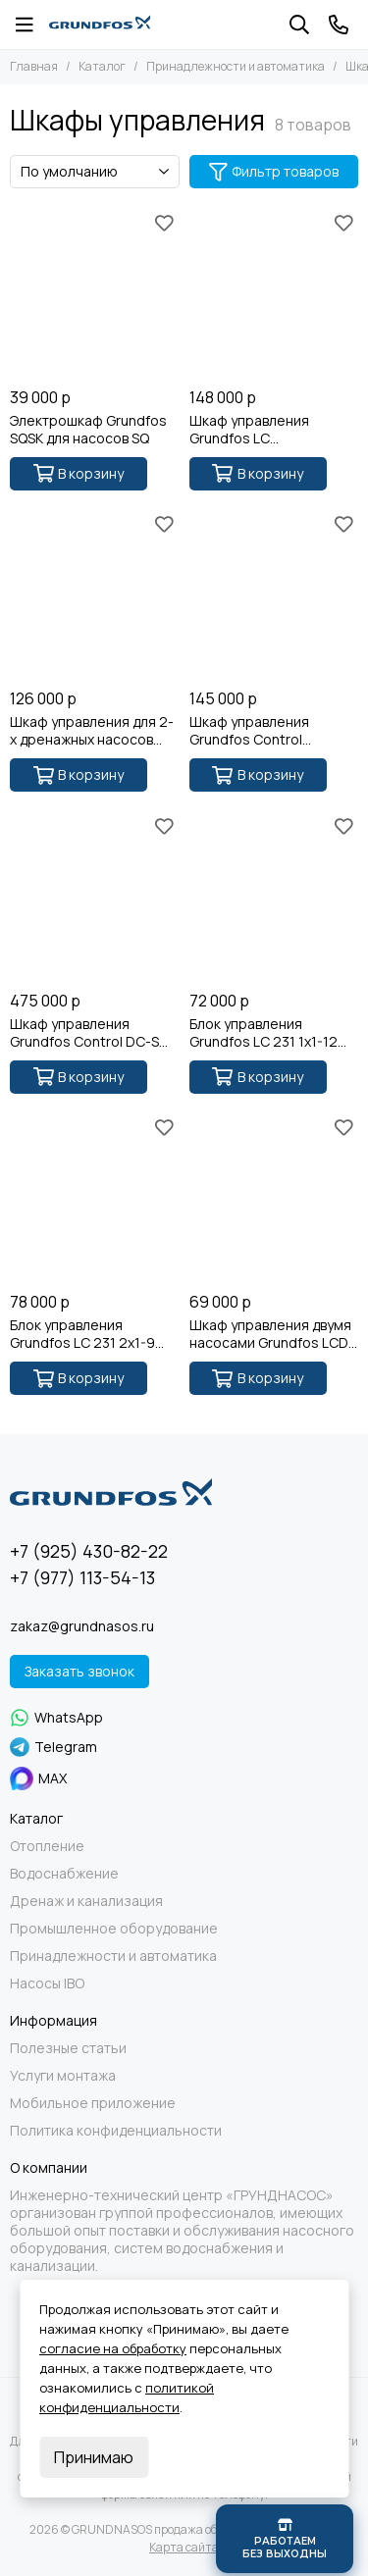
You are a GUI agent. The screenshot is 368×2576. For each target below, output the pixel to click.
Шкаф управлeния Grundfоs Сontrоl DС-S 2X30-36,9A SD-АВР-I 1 (84, 1033)
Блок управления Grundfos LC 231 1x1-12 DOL (263, 1033)
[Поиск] (299, 24)
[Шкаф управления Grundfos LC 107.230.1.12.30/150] (274, 293)
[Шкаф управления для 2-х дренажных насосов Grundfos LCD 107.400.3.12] (95, 595)
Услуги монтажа (63, 2076)
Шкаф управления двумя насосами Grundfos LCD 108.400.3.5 (270, 1334)
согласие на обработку (112, 2348)
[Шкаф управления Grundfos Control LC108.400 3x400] (274, 595)
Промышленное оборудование (114, 1928)
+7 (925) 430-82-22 (89, 1551)
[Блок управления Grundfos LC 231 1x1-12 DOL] (274, 896)
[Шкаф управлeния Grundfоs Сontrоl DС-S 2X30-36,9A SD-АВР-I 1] (95, 896)
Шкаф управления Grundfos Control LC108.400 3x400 (249, 730)
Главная (34, 66)
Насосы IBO (47, 1983)
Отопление (47, 1846)
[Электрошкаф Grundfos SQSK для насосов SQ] (95, 293)
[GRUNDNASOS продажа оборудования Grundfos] (99, 24)
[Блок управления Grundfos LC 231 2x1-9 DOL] (95, 1198)
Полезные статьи (68, 2048)
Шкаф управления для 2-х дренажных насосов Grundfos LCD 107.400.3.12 (92, 730)
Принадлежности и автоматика (235, 66)
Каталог (102, 66)
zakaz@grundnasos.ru (82, 1626)
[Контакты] (338, 24)
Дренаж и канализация (86, 1901)
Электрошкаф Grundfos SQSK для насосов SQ (88, 429)
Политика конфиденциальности (116, 2130)
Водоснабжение (64, 1873)
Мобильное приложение (93, 2103)
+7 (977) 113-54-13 (82, 1577)
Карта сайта (184, 2547)
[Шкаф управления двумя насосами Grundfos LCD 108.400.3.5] (274, 1198)
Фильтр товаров (274, 171)
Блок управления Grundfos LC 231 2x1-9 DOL (82, 1334)
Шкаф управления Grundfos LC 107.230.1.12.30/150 (249, 429)
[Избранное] (165, 222)
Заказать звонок (79, 1671)
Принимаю (93, 2457)
